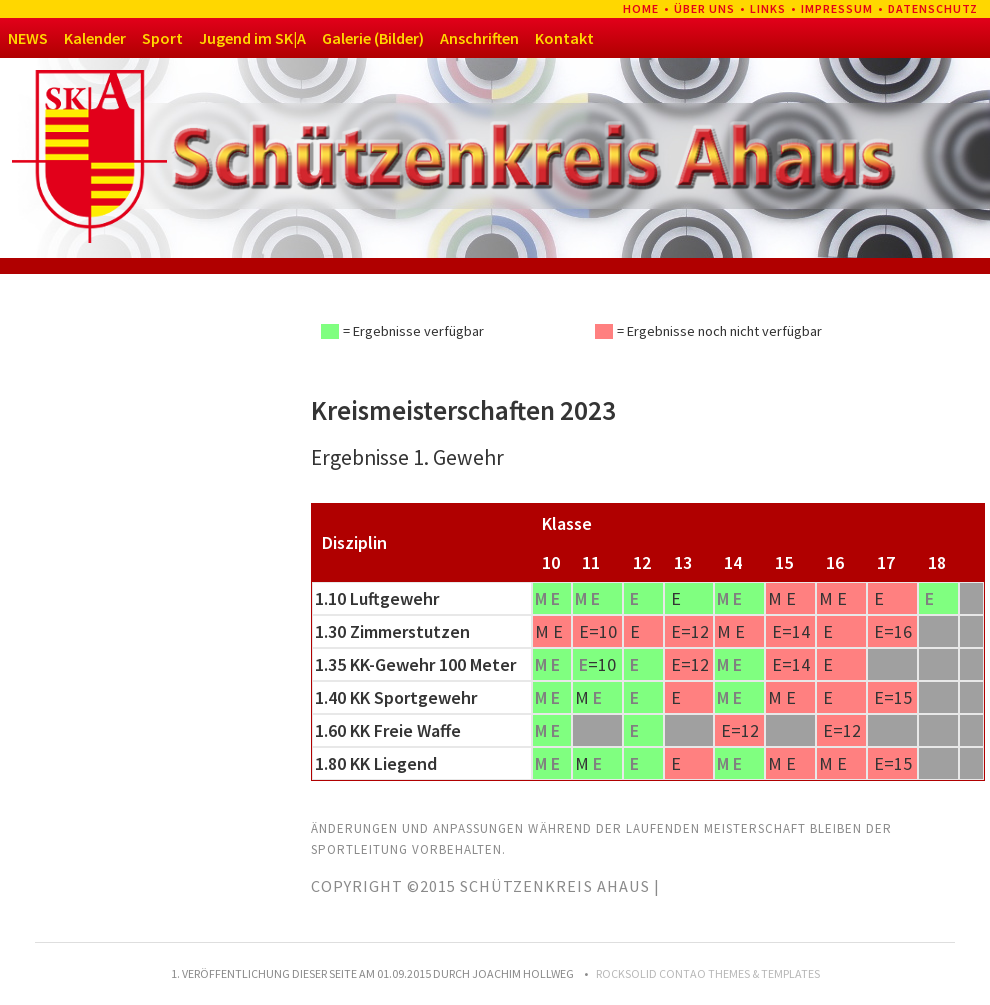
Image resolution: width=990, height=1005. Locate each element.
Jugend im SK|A (252, 38)
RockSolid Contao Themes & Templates (708, 973)
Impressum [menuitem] (837, 8)
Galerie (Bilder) (373, 38)
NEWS (28, 38)
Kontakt (564, 38)
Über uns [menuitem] (704, 8)
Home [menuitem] (641, 8)
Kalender (95, 38)
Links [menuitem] (768, 8)
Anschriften (479, 38)
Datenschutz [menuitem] (933, 8)
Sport (162, 38)
